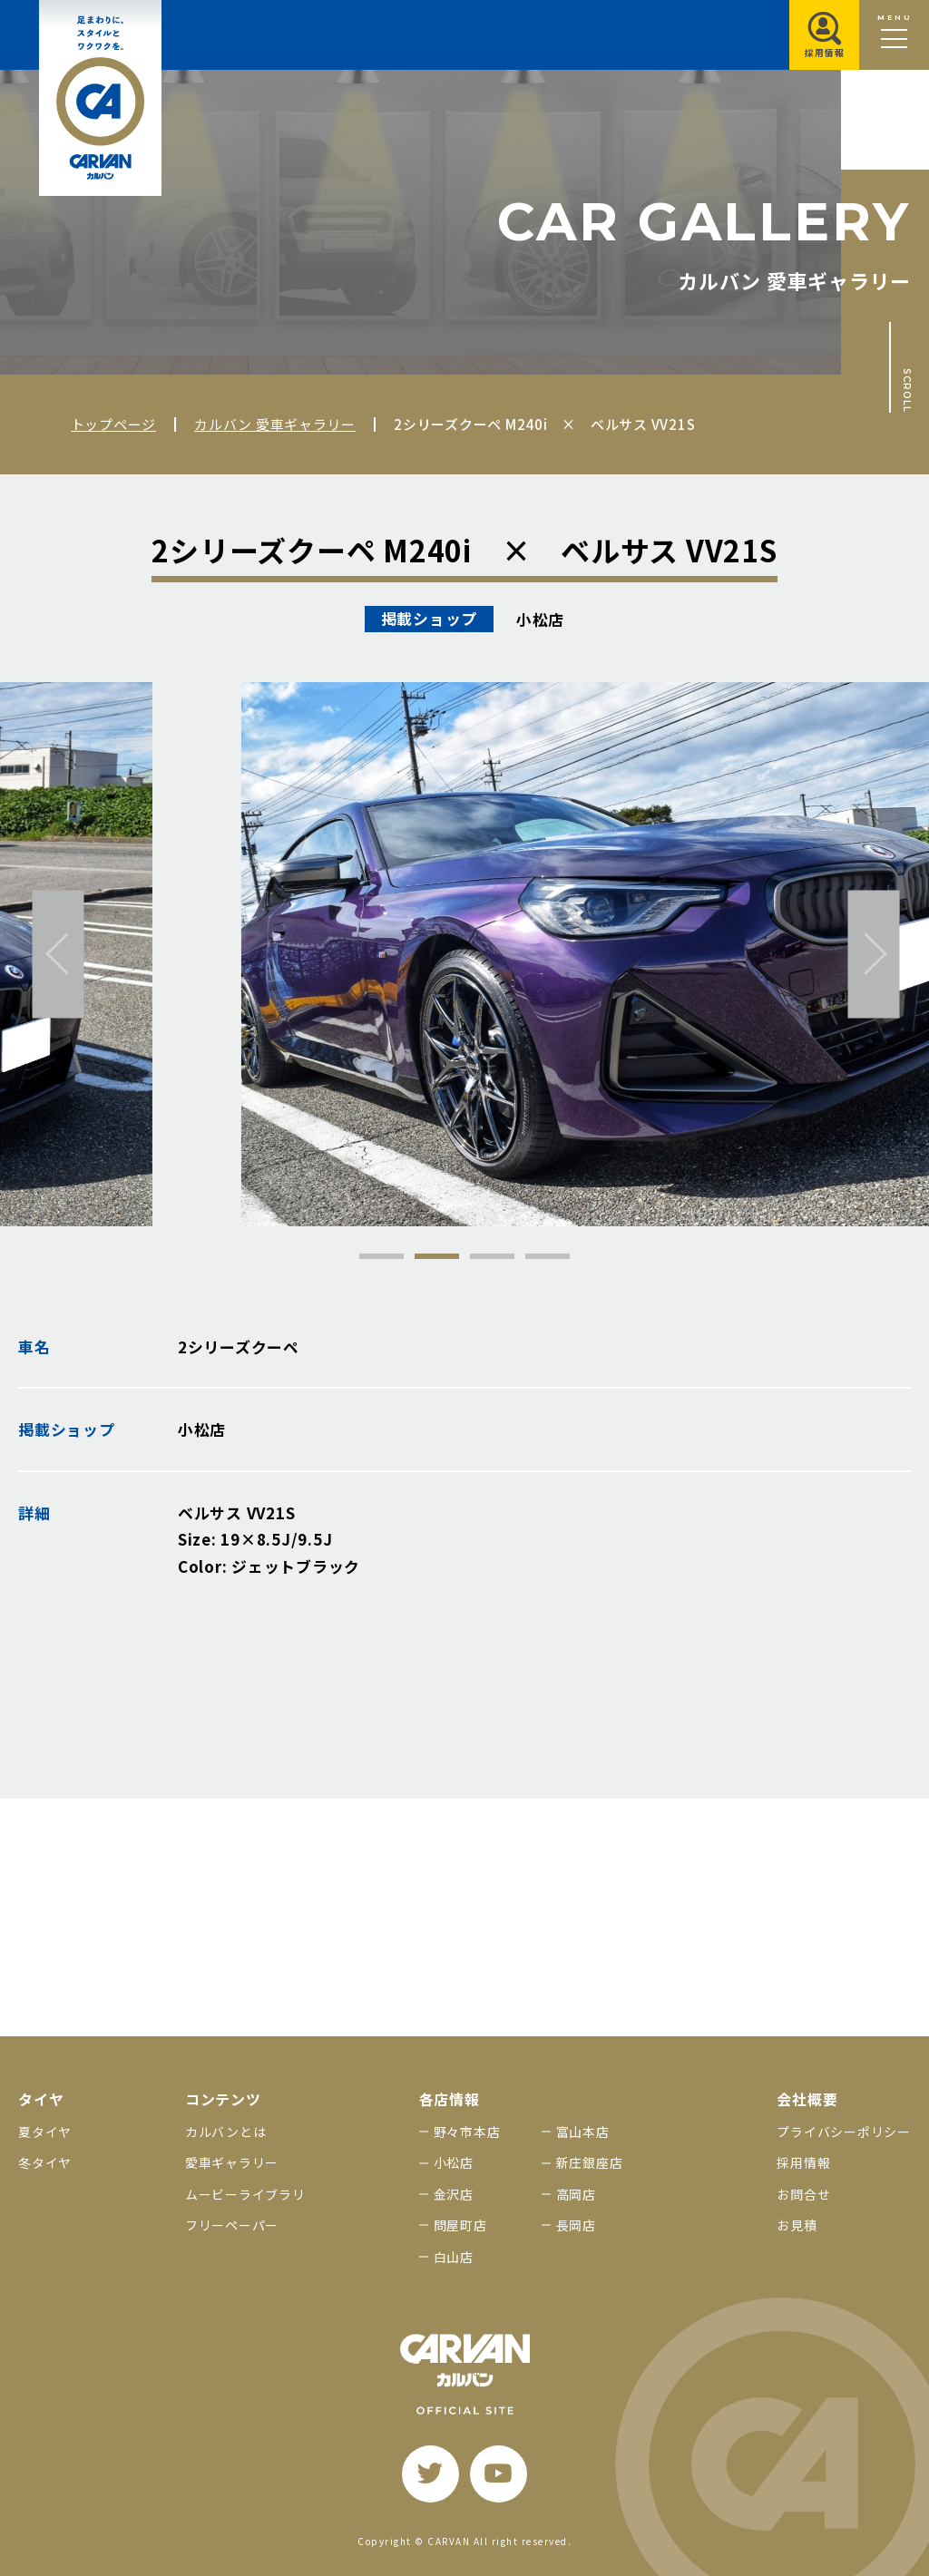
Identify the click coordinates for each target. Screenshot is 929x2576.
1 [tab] (381, 1256)
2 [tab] (436, 1256)
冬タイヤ (45, 2162)
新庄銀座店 (589, 2162)
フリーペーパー (232, 2225)
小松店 (454, 2162)
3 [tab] (492, 1256)
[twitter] (430, 2474)
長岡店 (576, 2225)
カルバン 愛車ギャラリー (275, 424)
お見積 (797, 2225)
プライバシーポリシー (844, 2131)
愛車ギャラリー (232, 2162)
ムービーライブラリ (245, 2194)
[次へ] (874, 954)
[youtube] (498, 2474)
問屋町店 (460, 2225)
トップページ (114, 424)
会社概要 (807, 2099)
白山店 (454, 2257)
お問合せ (803, 2194)
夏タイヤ (45, 2131)
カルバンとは (226, 2131)
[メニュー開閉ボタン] (894, 35)
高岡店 (576, 2194)
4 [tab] (547, 1256)
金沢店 (454, 2194)
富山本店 (583, 2131)
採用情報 (803, 2162)
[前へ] (58, 954)
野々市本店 (467, 2131)
